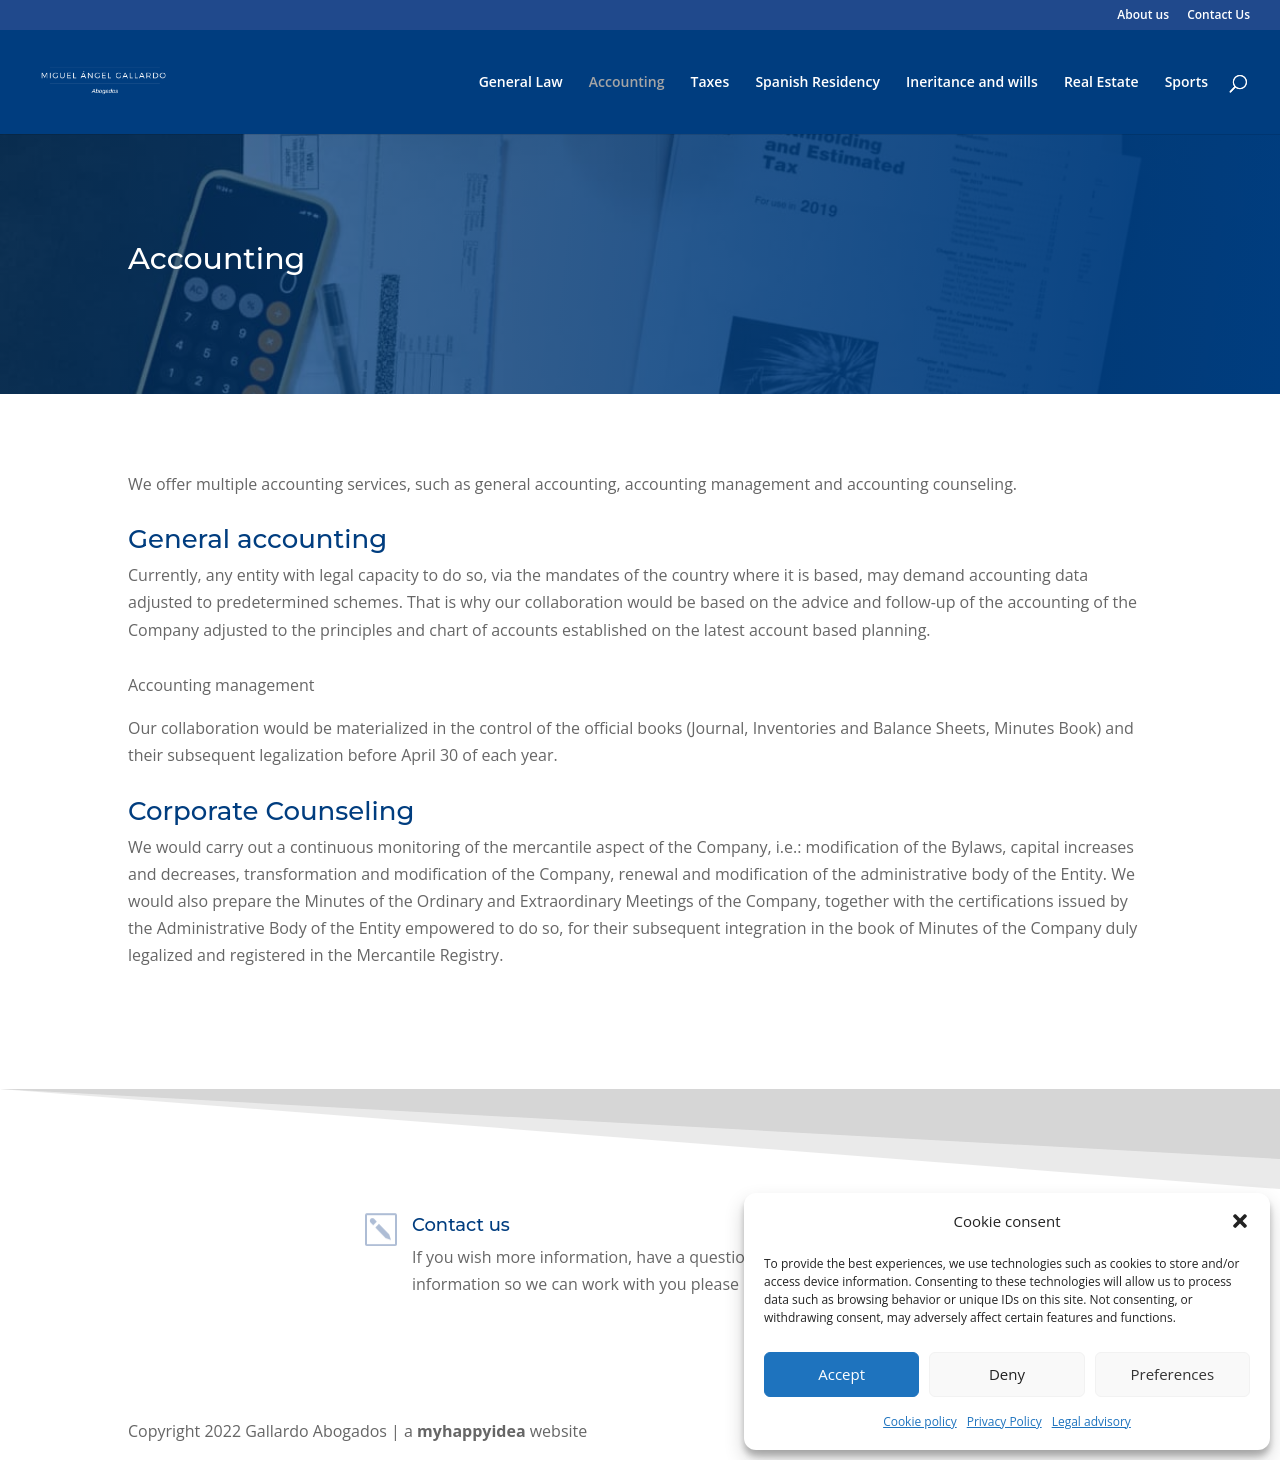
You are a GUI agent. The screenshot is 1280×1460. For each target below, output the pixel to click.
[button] (1240, 1221)
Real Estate (1101, 83)
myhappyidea (471, 1431)
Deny (1007, 1374)
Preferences (1173, 1374)
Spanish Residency (817, 83)
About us (1143, 16)
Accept (841, 1374)
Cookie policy (920, 1421)
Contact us (461, 1225)
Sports (1186, 83)
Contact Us (1218, 16)
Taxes (710, 83)
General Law (521, 83)
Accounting (627, 83)
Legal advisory (1091, 1421)
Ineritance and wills (972, 83)
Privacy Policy (1004, 1421)
